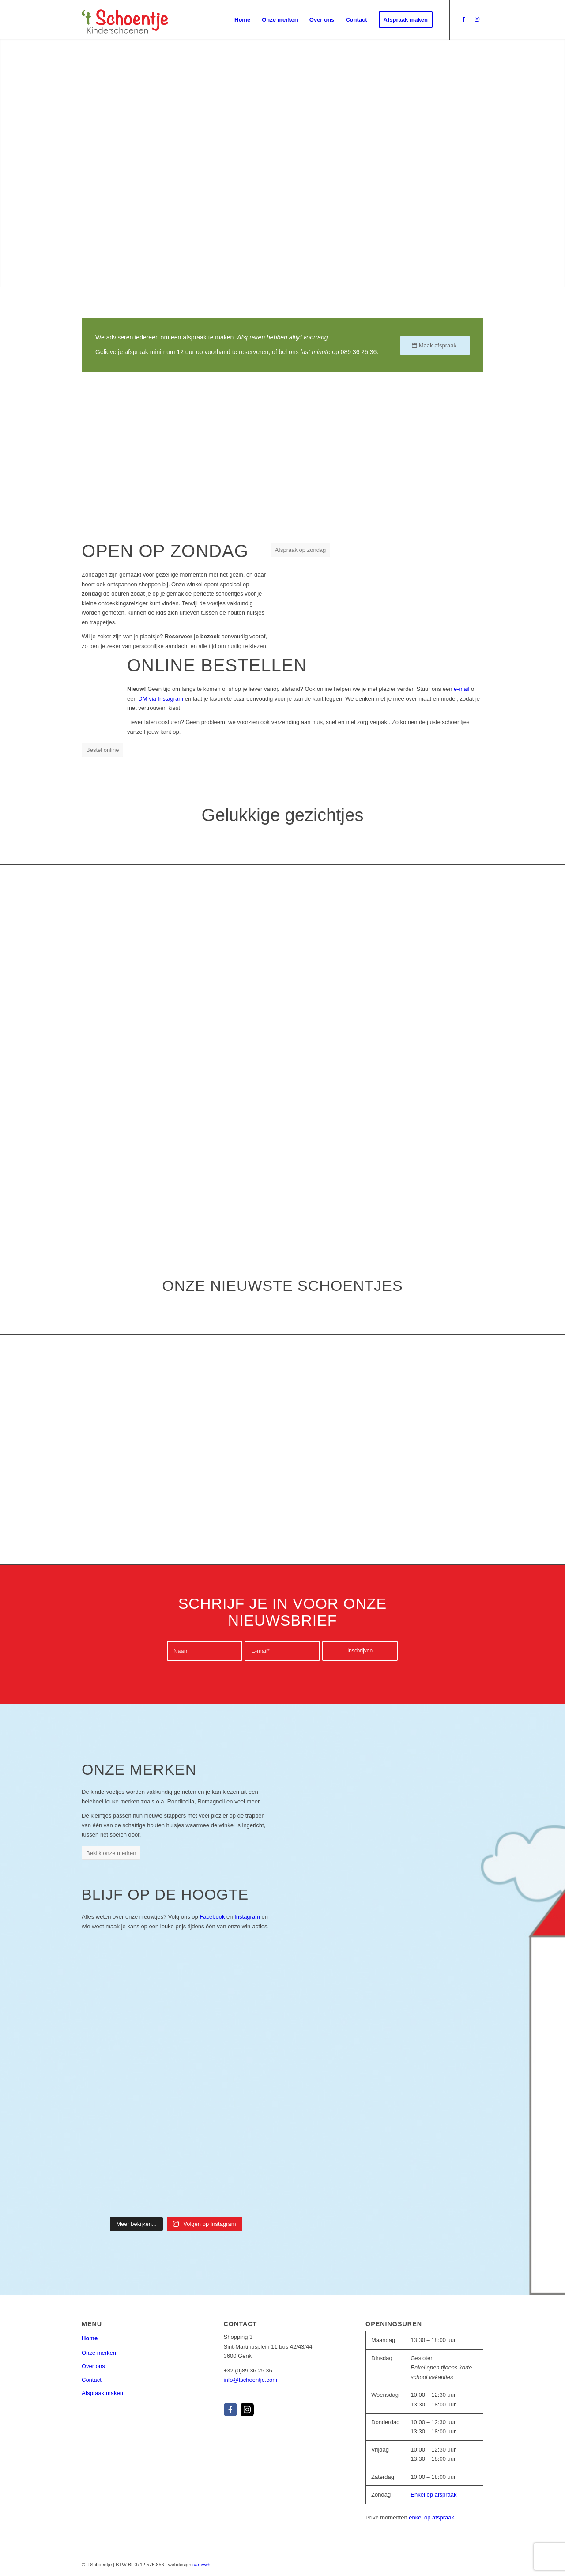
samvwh (201, 2564)
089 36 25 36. (360, 351)
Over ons (93, 2366)
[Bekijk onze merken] (111, 1853)
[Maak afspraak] (435, 345)
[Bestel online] (102, 750)
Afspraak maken (102, 2393)
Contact (92, 2379)
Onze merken (99, 2353)
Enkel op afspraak (433, 2494)
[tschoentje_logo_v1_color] (125, 20)
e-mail (461, 689)
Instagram (247, 1916)
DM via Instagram (160, 698)
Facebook (212, 1916)
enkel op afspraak (431, 2517)
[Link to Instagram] (476, 19)
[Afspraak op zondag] (301, 550)
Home (90, 2338)
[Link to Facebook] (463, 19)
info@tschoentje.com (251, 2379)
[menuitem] (242, 20)
